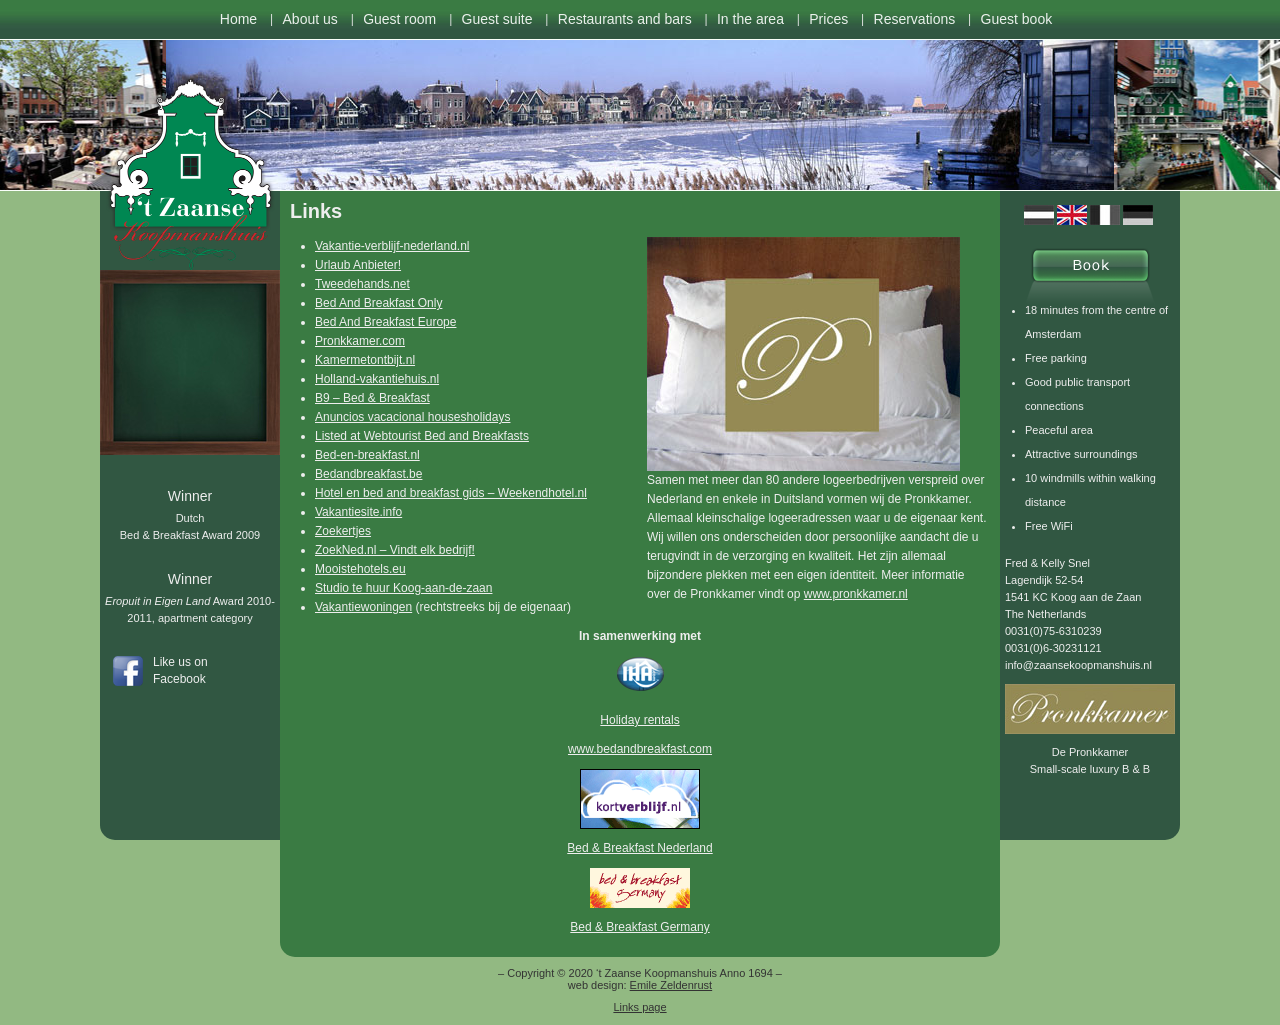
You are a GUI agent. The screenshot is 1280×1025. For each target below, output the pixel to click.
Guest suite (497, 19)
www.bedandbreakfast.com (640, 749)
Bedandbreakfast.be (368, 474)
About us (310, 19)
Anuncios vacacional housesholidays (412, 417)
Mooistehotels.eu (360, 569)
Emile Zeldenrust (671, 985)
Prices (828, 19)
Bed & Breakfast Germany (639, 927)
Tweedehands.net (362, 284)
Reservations (915, 19)
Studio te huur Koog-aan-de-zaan (403, 588)
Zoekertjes (343, 531)
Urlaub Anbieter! (358, 265)
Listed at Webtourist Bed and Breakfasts (422, 436)
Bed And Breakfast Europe (385, 322)
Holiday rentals (639, 720)
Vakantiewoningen (363, 607)
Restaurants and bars (625, 19)
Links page (639, 1007)
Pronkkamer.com (360, 341)
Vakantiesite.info (358, 512)
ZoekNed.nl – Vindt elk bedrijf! (395, 550)
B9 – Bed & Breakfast (372, 398)
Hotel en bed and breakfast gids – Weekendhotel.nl (451, 493)
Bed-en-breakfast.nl (367, 455)
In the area (750, 19)
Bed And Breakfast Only (378, 303)
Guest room (399, 19)
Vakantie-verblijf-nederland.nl (392, 246)
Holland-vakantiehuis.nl (377, 379)
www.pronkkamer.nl (856, 594)
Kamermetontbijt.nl (365, 360)
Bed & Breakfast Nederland (639, 848)
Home (238, 19)
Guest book (1017, 19)
